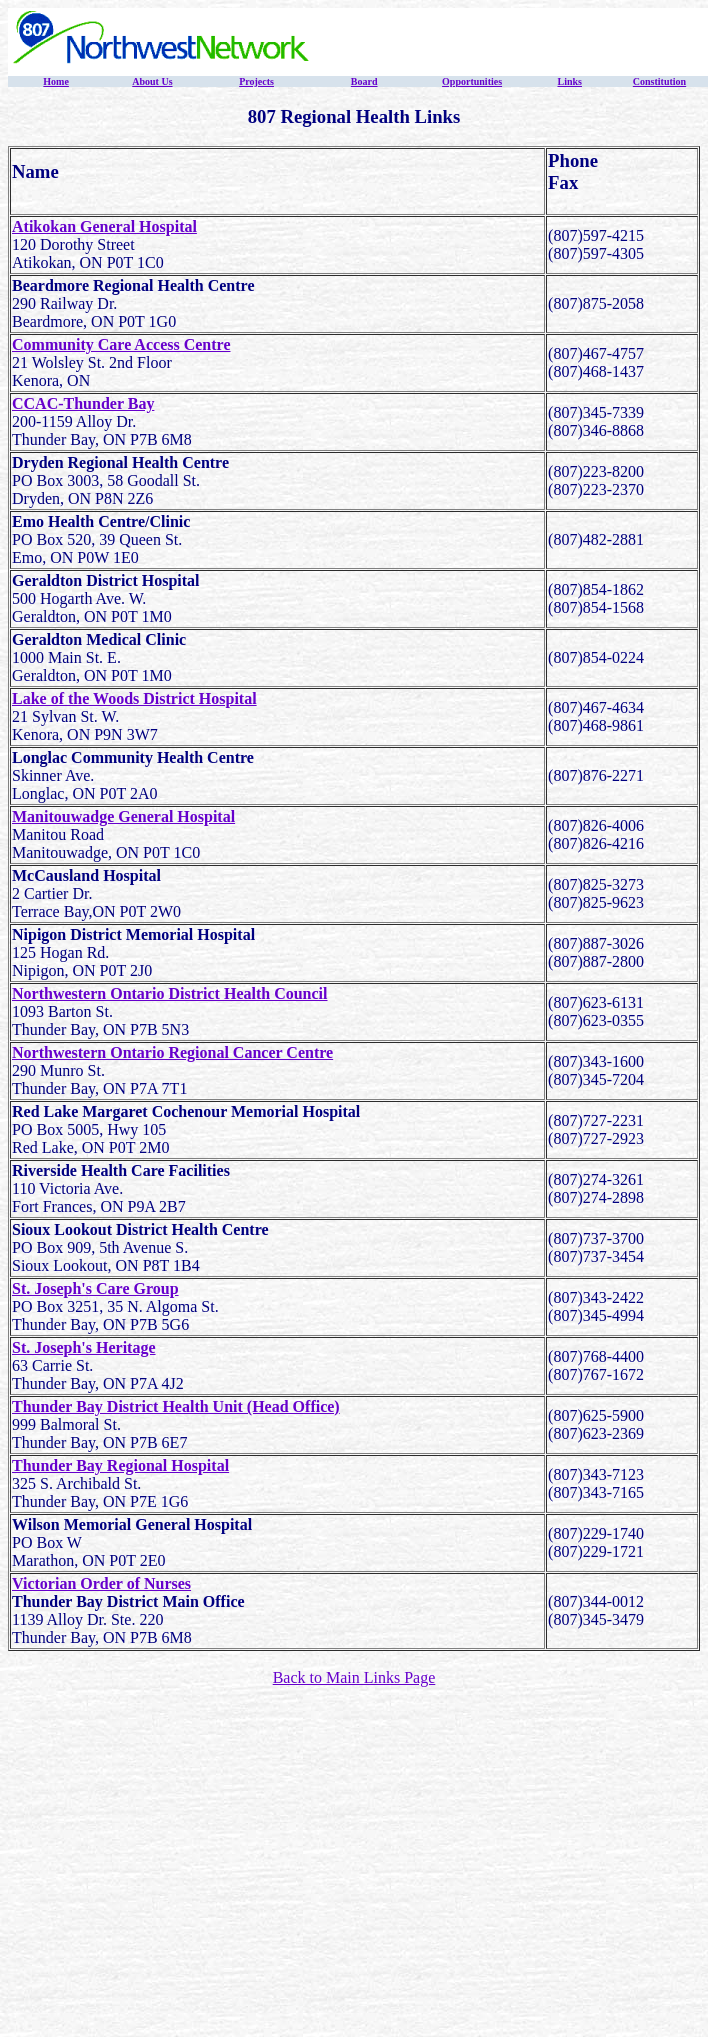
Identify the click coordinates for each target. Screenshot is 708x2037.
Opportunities (472, 81)
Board (364, 81)
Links (569, 81)
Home (56, 81)
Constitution (659, 81)
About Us (152, 81)
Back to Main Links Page (354, 1677)
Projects (256, 81)
